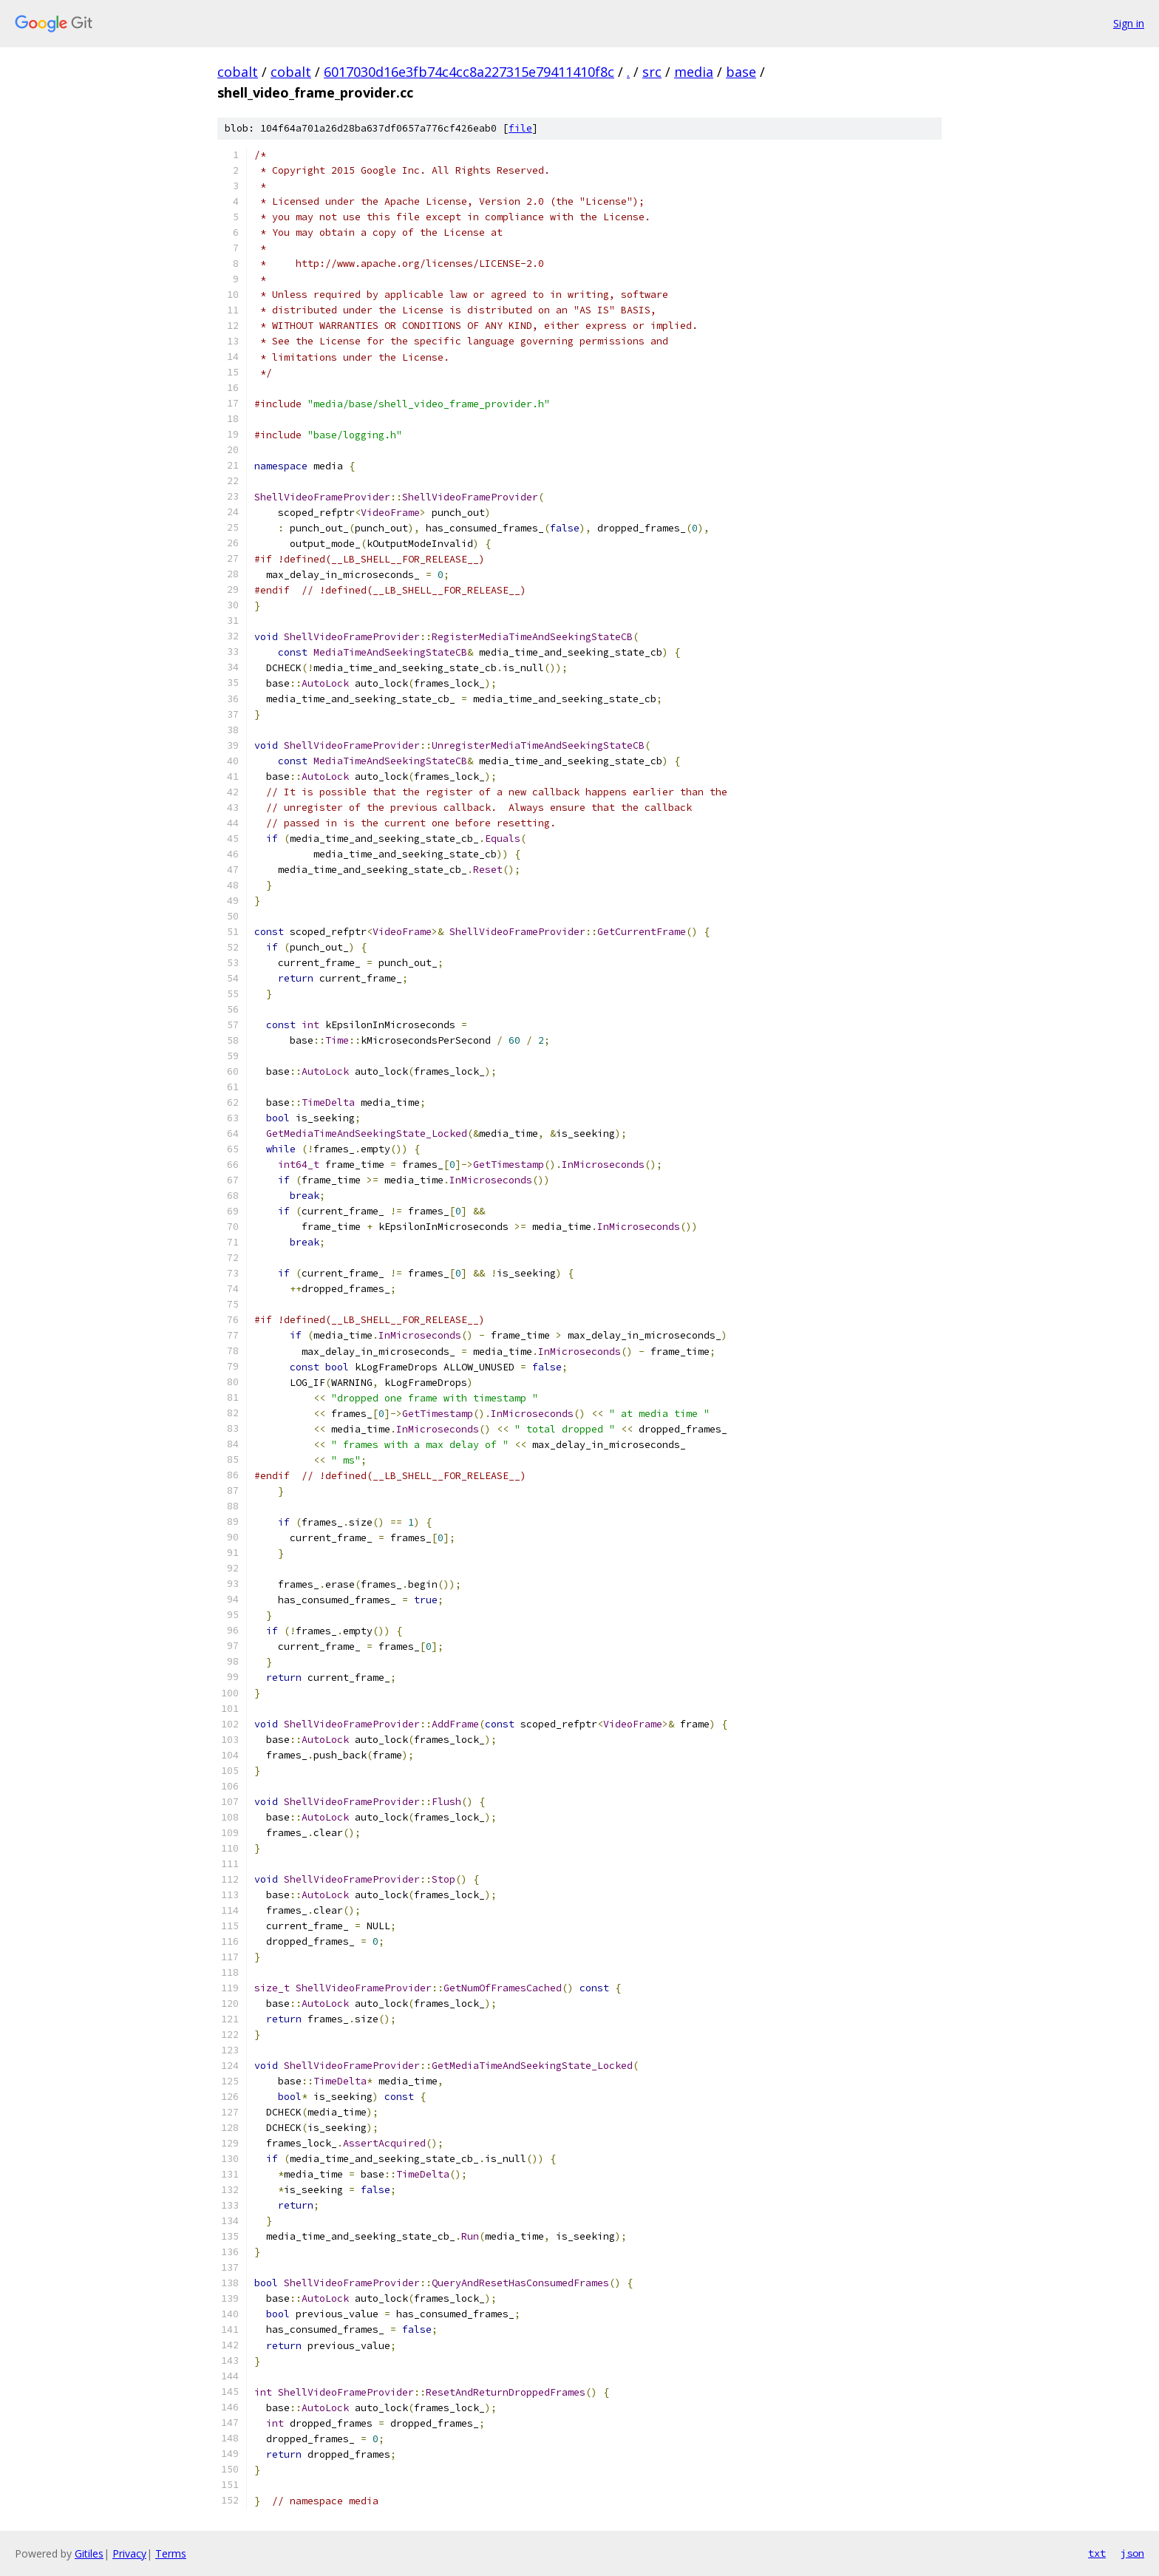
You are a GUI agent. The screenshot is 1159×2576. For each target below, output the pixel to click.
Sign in (1128, 23)
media (693, 72)
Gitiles (89, 2553)
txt (1097, 2553)
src (652, 72)
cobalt (237, 72)
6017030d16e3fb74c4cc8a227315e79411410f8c (469, 72)
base (741, 72)
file (520, 128)
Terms (170, 2553)
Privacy (129, 2553)
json (1132, 2553)
